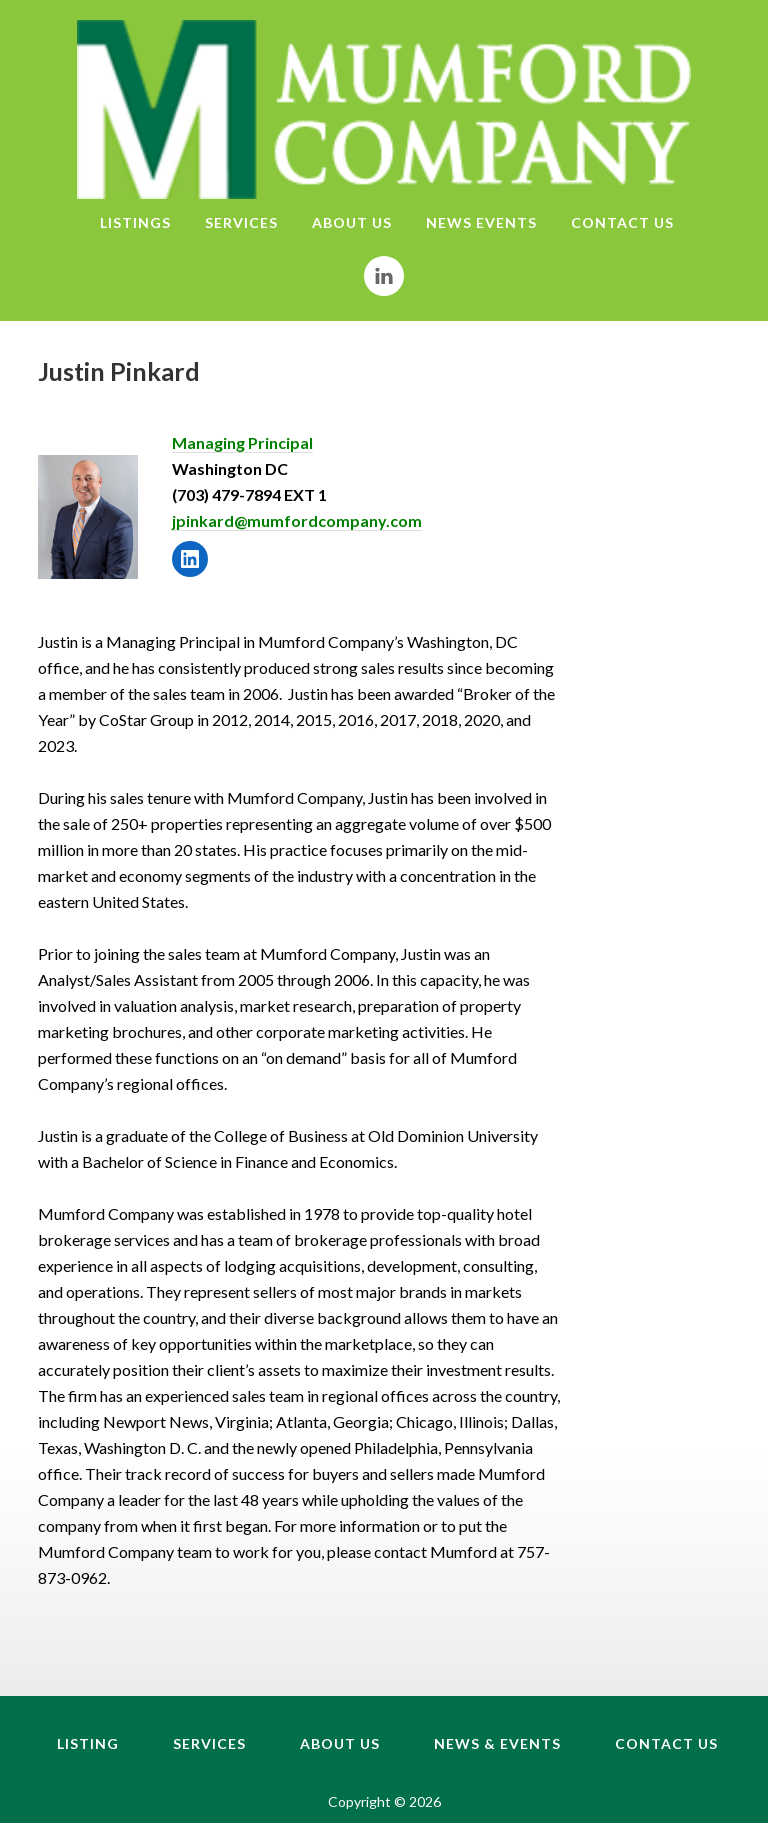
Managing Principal (242, 442)
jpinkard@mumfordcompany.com (297, 520)
